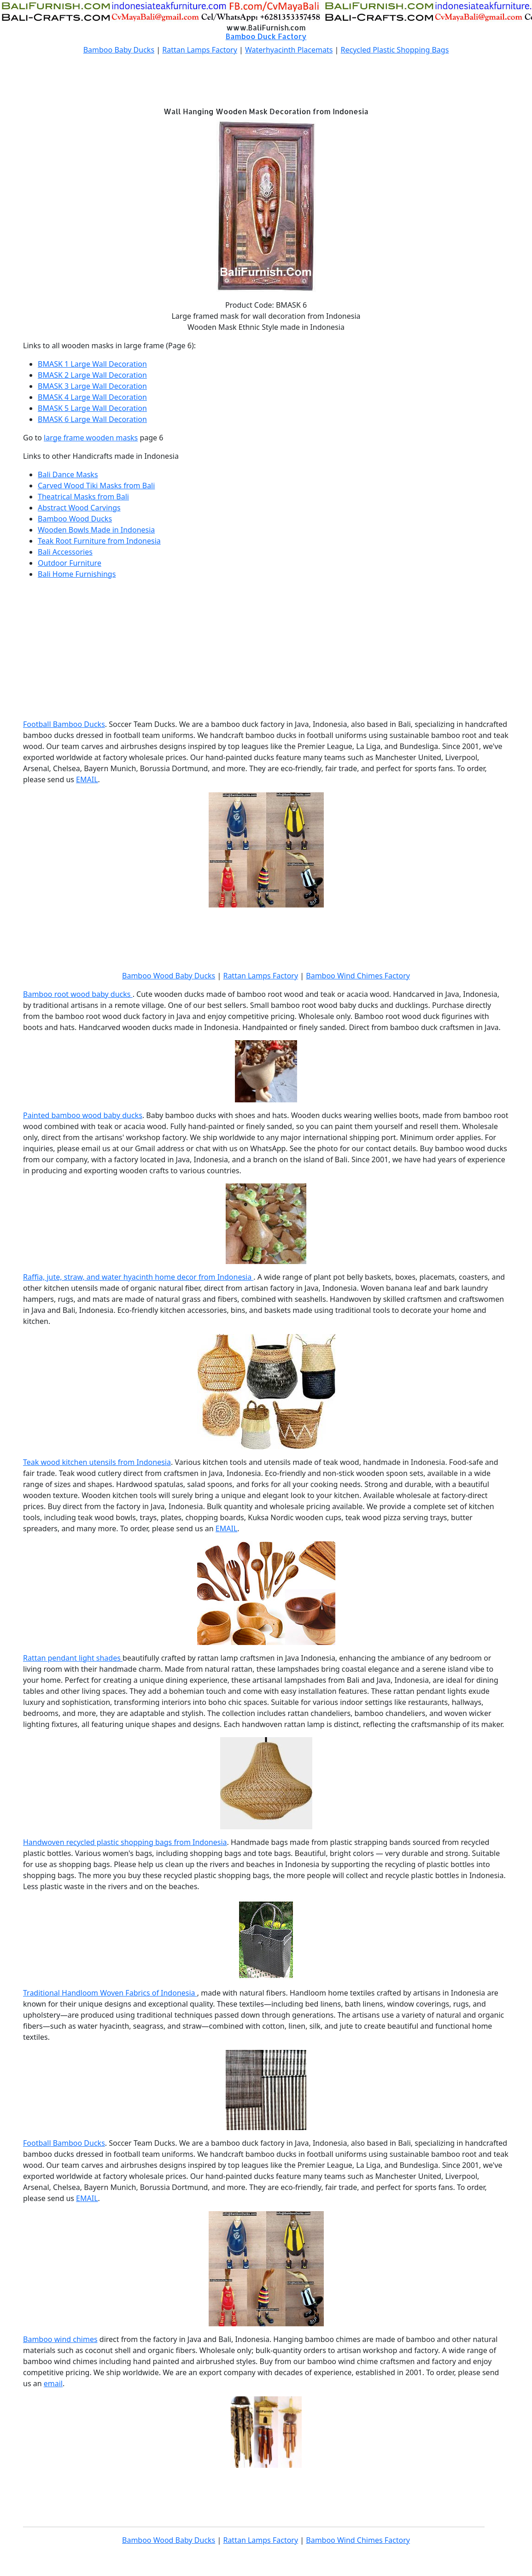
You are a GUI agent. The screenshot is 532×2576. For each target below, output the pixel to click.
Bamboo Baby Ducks (118, 50)
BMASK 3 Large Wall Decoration (92, 386)
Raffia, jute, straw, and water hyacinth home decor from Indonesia (138, 1277)
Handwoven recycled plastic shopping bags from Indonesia (125, 1842)
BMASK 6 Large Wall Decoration (92, 419)
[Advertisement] (266, 83)
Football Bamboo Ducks (64, 724)
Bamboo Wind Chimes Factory (358, 976)
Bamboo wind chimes (60, 2339)
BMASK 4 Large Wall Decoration (92, 397)
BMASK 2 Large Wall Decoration (92, 375)
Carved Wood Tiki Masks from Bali (96, 485)
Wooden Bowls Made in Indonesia (96, 530)
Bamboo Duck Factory (266, 36)
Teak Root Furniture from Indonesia (99, 541)
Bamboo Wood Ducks (75, 519)
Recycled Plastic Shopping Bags (395, 50)
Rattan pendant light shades (73, 1658)
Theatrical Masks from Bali (83, 497)
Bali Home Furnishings (77, 574)
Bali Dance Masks (68, 474)
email (53, 2383)
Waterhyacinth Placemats (289, 50)
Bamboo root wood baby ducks (78, 994)
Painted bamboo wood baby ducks (82, 1115)
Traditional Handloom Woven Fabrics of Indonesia (110, 1993)
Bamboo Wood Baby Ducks (168, 976)
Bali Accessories (65, 552)
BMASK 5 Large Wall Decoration (92, 408)
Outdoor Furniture (69, 563)
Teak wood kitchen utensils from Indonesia (97, 1462)
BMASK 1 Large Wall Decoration (92, 364)
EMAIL (87, 779)
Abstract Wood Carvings (79, 508)
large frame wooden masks (91, 438)
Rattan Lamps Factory (199, 50)
